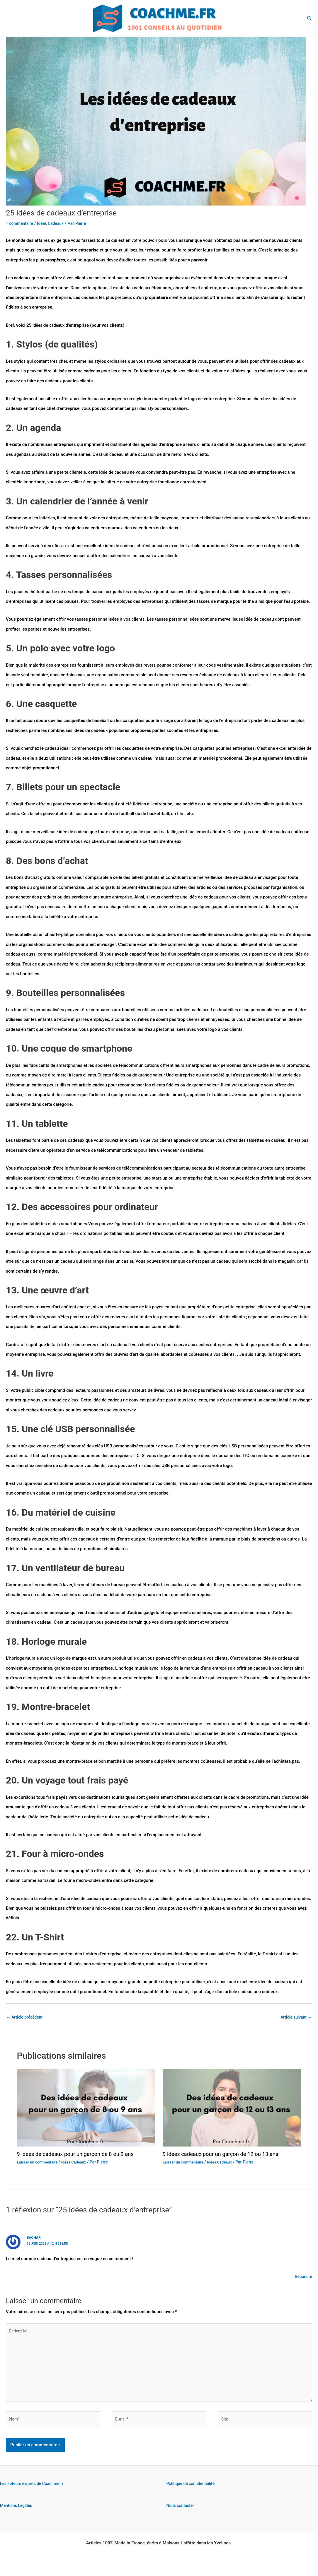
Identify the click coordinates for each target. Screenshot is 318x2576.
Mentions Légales (17, 2514)
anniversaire (20, 287)
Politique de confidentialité (192, 2492)
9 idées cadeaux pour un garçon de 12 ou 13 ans (225, 2154)
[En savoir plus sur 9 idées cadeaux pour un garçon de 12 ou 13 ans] (232, 2108)
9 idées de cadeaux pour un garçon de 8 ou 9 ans (80, 2154)
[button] (309, 18)
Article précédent (26, 2017)
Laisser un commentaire (39, 2163)
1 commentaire (20, 223)
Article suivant (295, 2017)
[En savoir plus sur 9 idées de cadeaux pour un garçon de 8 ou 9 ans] (86, 2108)
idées (38, 325)
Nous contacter (181, 2514)
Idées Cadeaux (54, 223)
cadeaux (59, 325)
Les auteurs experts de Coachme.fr (34, 2492)
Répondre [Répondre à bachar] (302, 2277)
